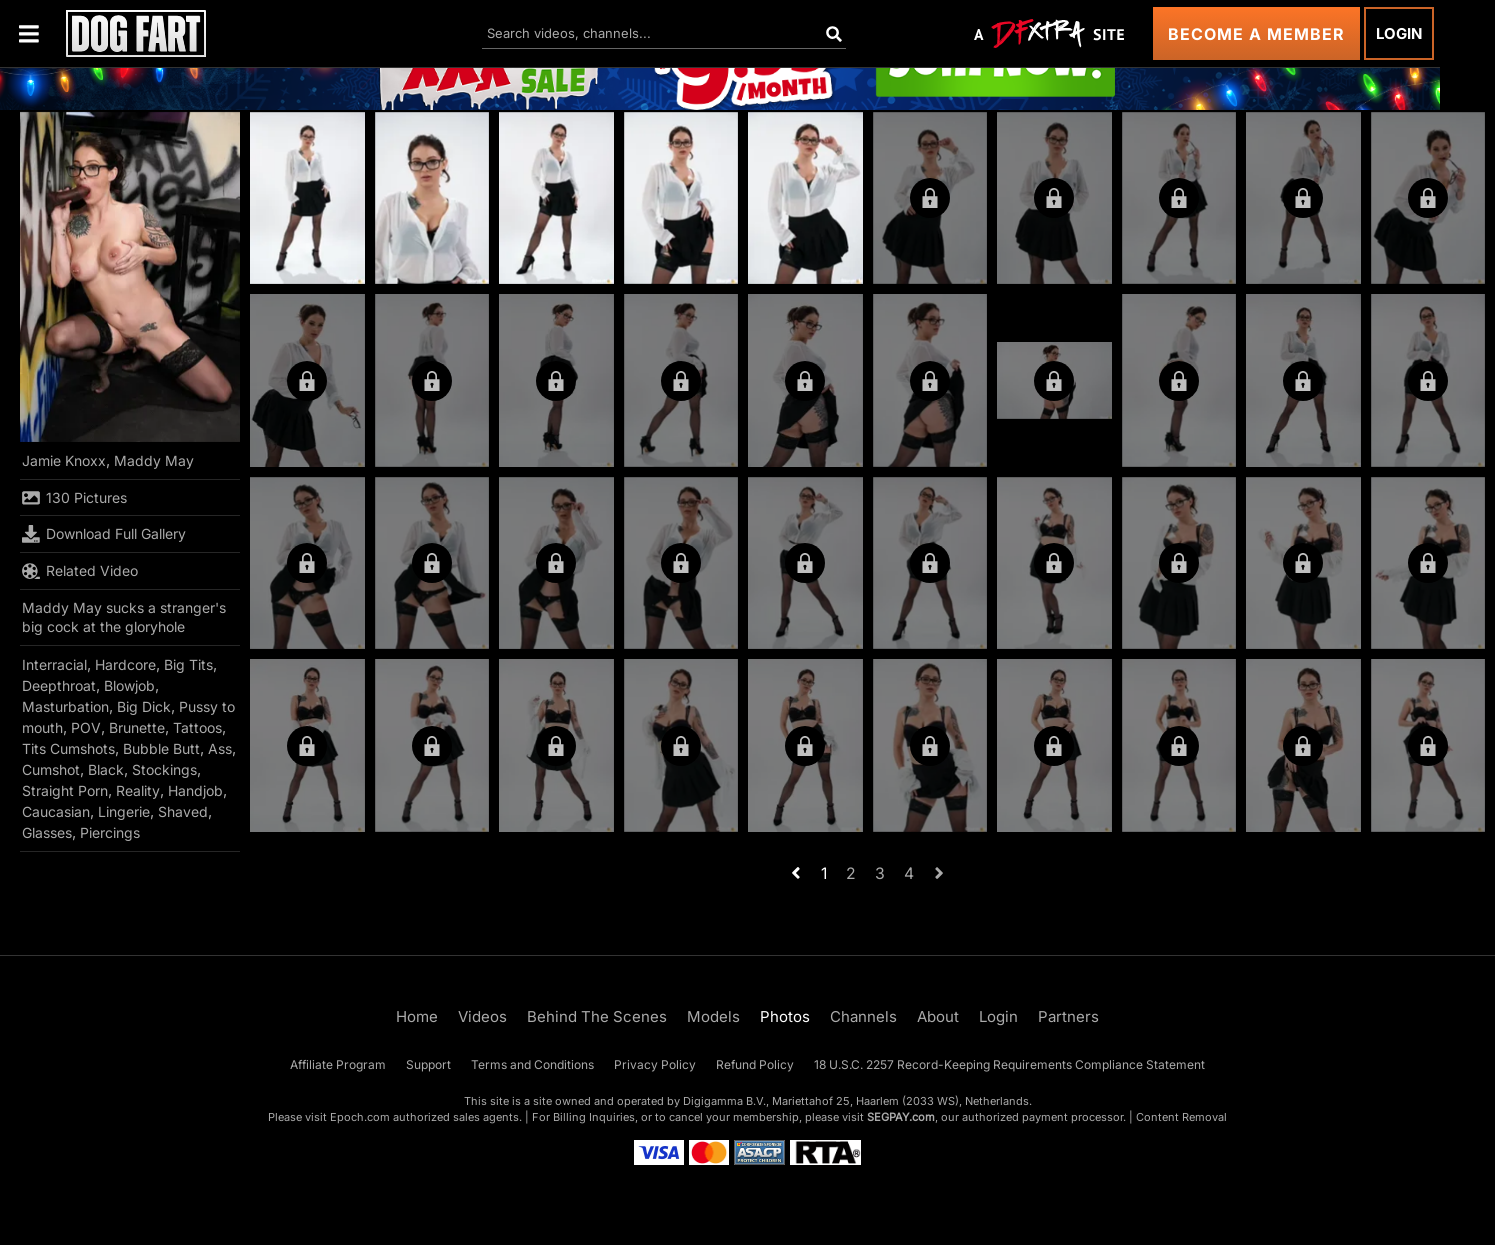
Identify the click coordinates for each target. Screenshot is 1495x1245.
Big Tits (188, 664)
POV (86, 727)
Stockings (164, 769)
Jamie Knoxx (64, 460)
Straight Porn (65, 790)
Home (417, 1016)
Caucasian (56, 811)
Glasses (47, 832)
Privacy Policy (655, 1064)
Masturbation (65, 706)
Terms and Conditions (532, 1064)
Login (1399, 33)
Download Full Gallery (104, 534)
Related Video (80, 571)
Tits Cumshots (68, 748)
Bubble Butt (161, 748)
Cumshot (51, 769)
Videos (482, 1016)
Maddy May (154, 460)
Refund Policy (755, 1064)
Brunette (137, 727)
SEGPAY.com (901, 1117)
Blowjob (129, 685)
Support (428, 1064)
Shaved (183, 811)
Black (106, 769)
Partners (1068, 1016)
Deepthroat (59, 685)
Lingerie (124, 811)
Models (713, 1016)
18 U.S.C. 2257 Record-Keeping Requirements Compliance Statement (1009, 1064)
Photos (785, 1016)
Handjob (195, 790)
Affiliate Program (338, 1064)
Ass (220, 748)
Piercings (110, 832)
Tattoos (197, 727)
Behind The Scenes (597, 1016)
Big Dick (144, 706)
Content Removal (1181, 1117)
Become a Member (1256, 34)
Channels (863, 1016)
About (938, 1016)
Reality (138, 790)
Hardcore (125, 664)
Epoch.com (360, 1117)
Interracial (54, 664)
